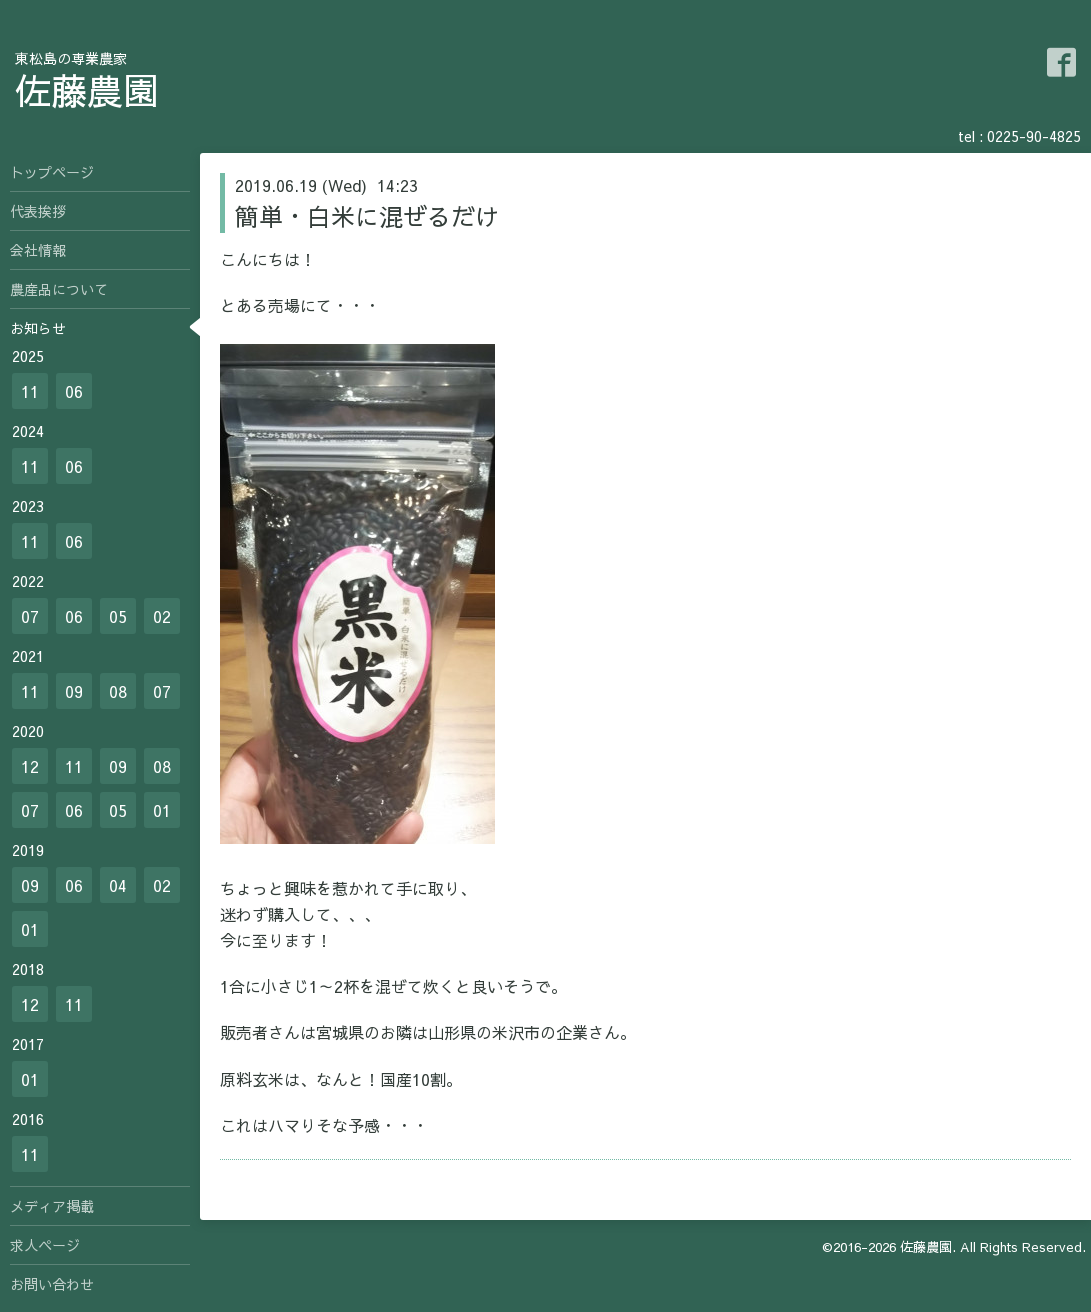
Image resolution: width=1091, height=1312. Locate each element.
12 (30, 766)
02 (162, 616)
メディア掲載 (52, 1206)
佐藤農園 (87, 90)
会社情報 (38, 250)
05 (118, 616)
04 (118, 885)
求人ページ (45, 1245)
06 (74, 391)
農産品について (59, 289)
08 (118, 691)
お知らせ (38, 328)
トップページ (52, 172)
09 (74, 691)
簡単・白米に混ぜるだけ (367, 216)
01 (162, 810)
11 (30, 391)
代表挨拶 (38, 211)
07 (30, 616)
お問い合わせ (52, 1284)
